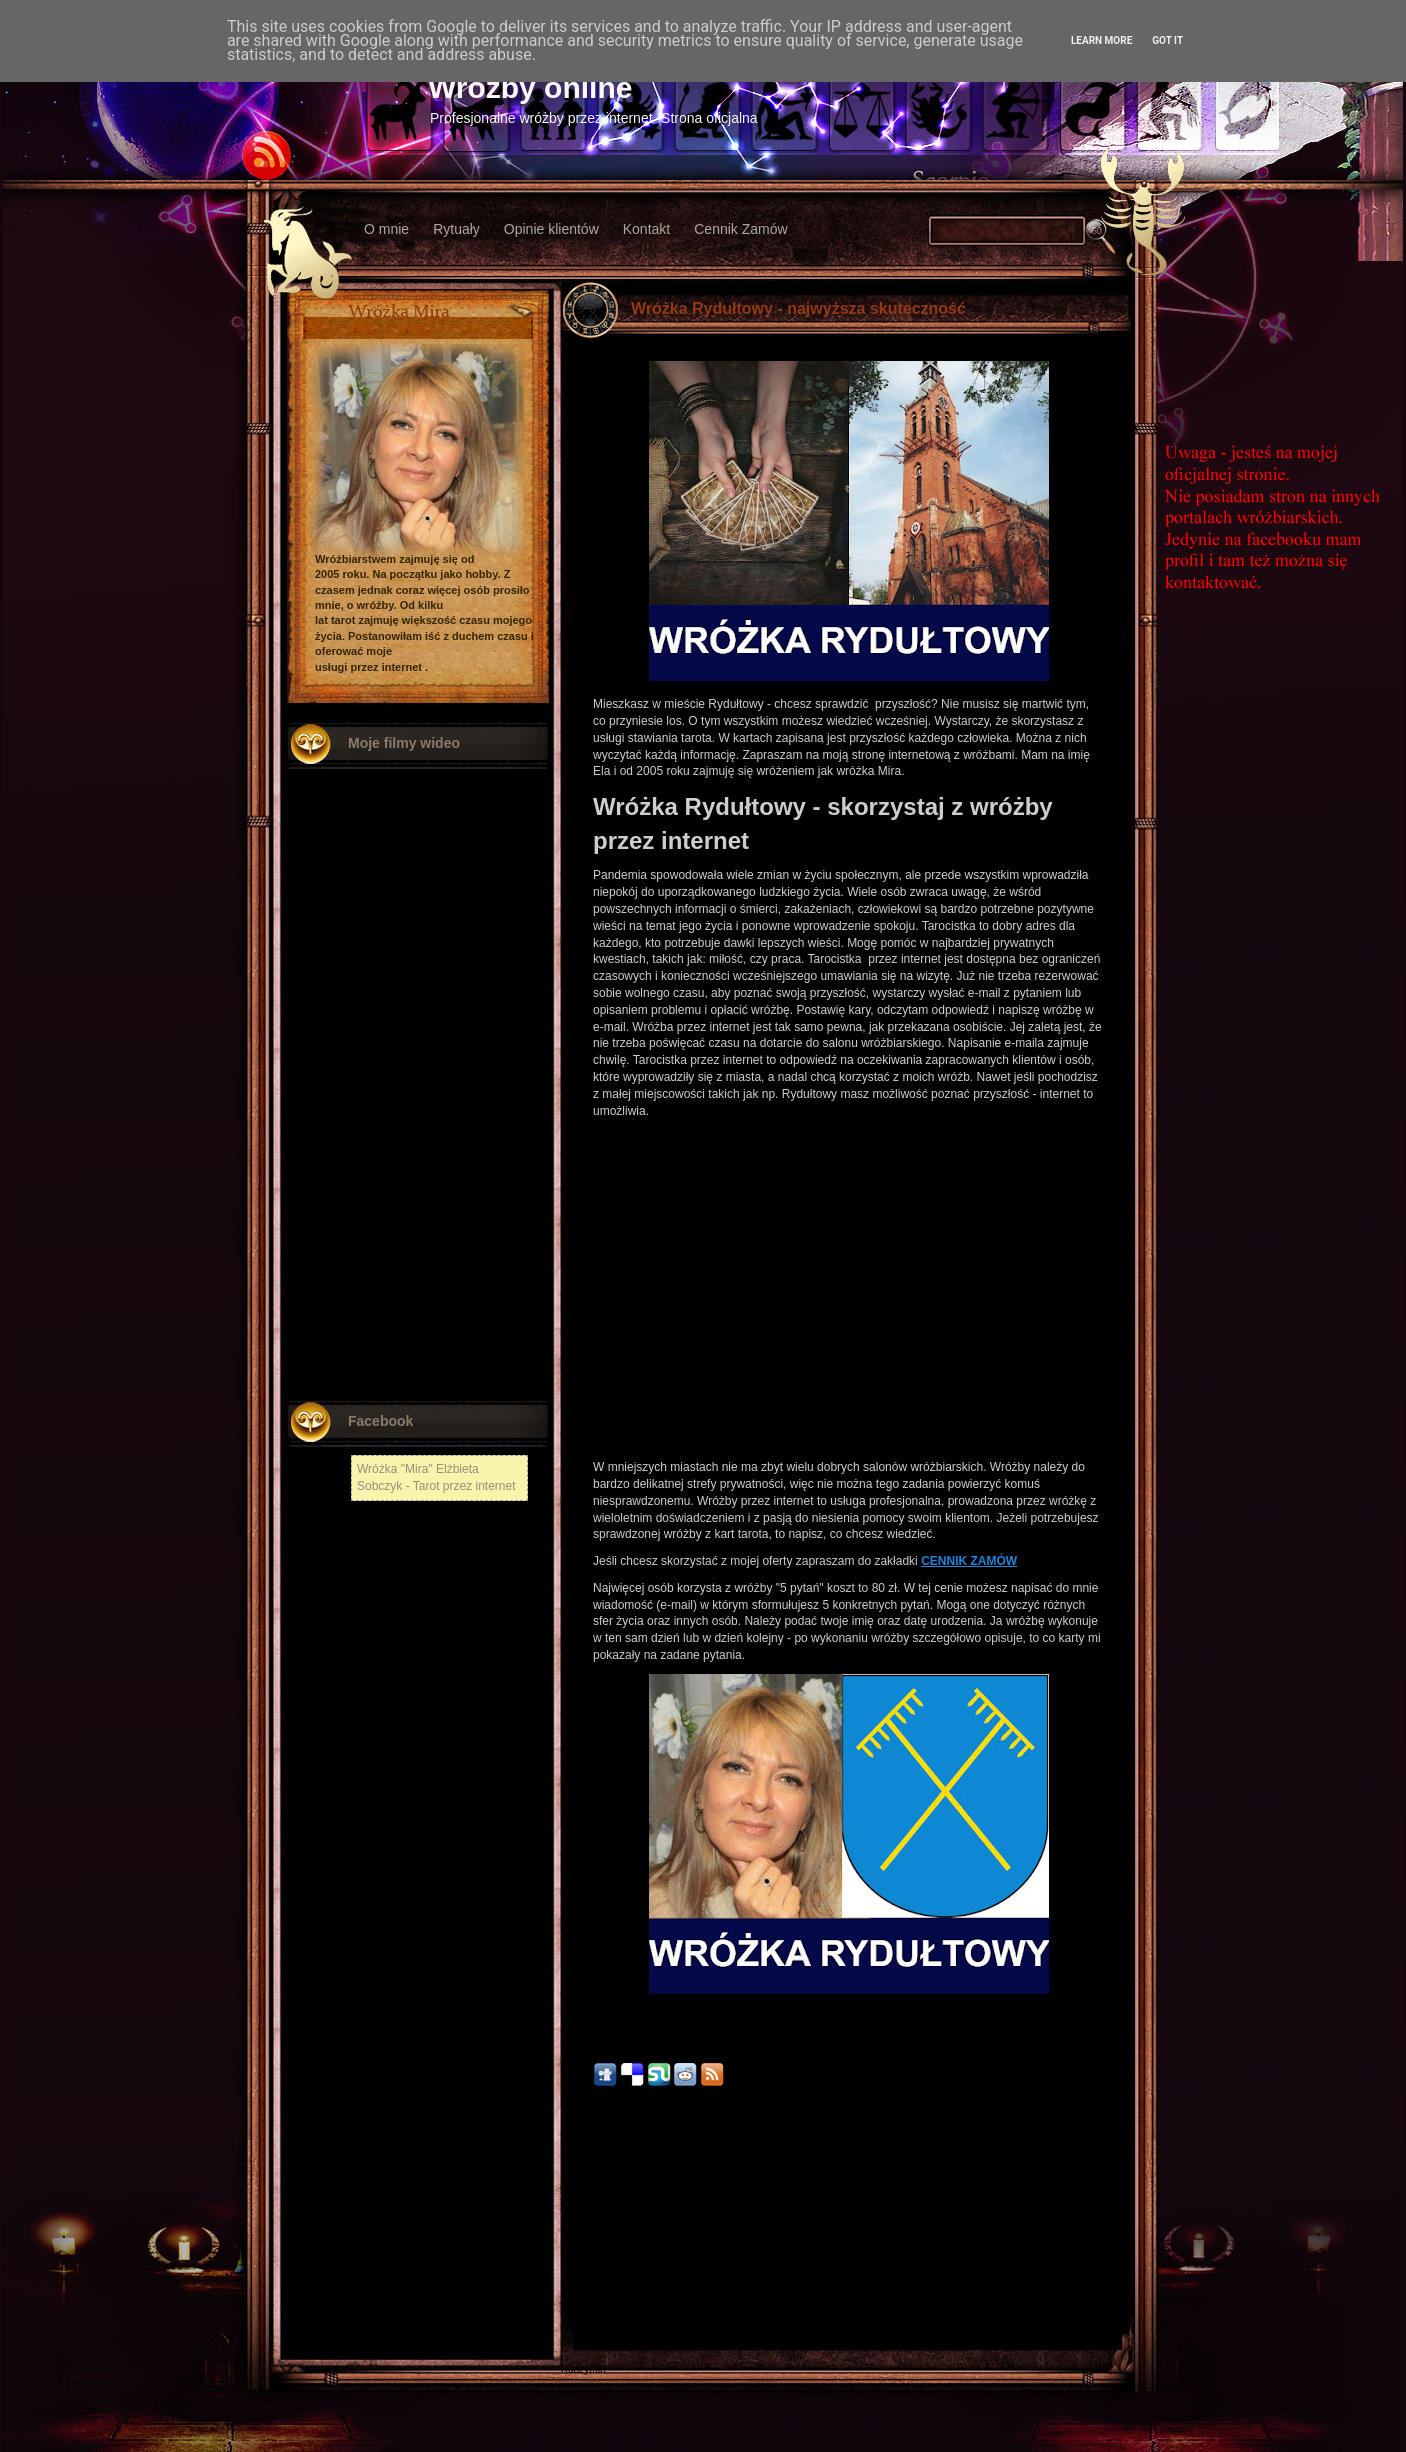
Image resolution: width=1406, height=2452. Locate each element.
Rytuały (456, 229)
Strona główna (849, 2219)
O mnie (386, 229)
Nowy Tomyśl (590, 2257)
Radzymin (583, 2369)
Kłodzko (579, 2285)
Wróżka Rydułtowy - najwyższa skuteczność (798, 308)
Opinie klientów (551, 229)
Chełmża (580, 2243)
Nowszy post (604, 2219)
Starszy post (1093, 2219)
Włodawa (581, 2313)
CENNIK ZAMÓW (969, 1561)
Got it (1167, 40)
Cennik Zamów (740, 229)
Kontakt (646, 229)
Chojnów (580, 2341)
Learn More (1101, 40)
